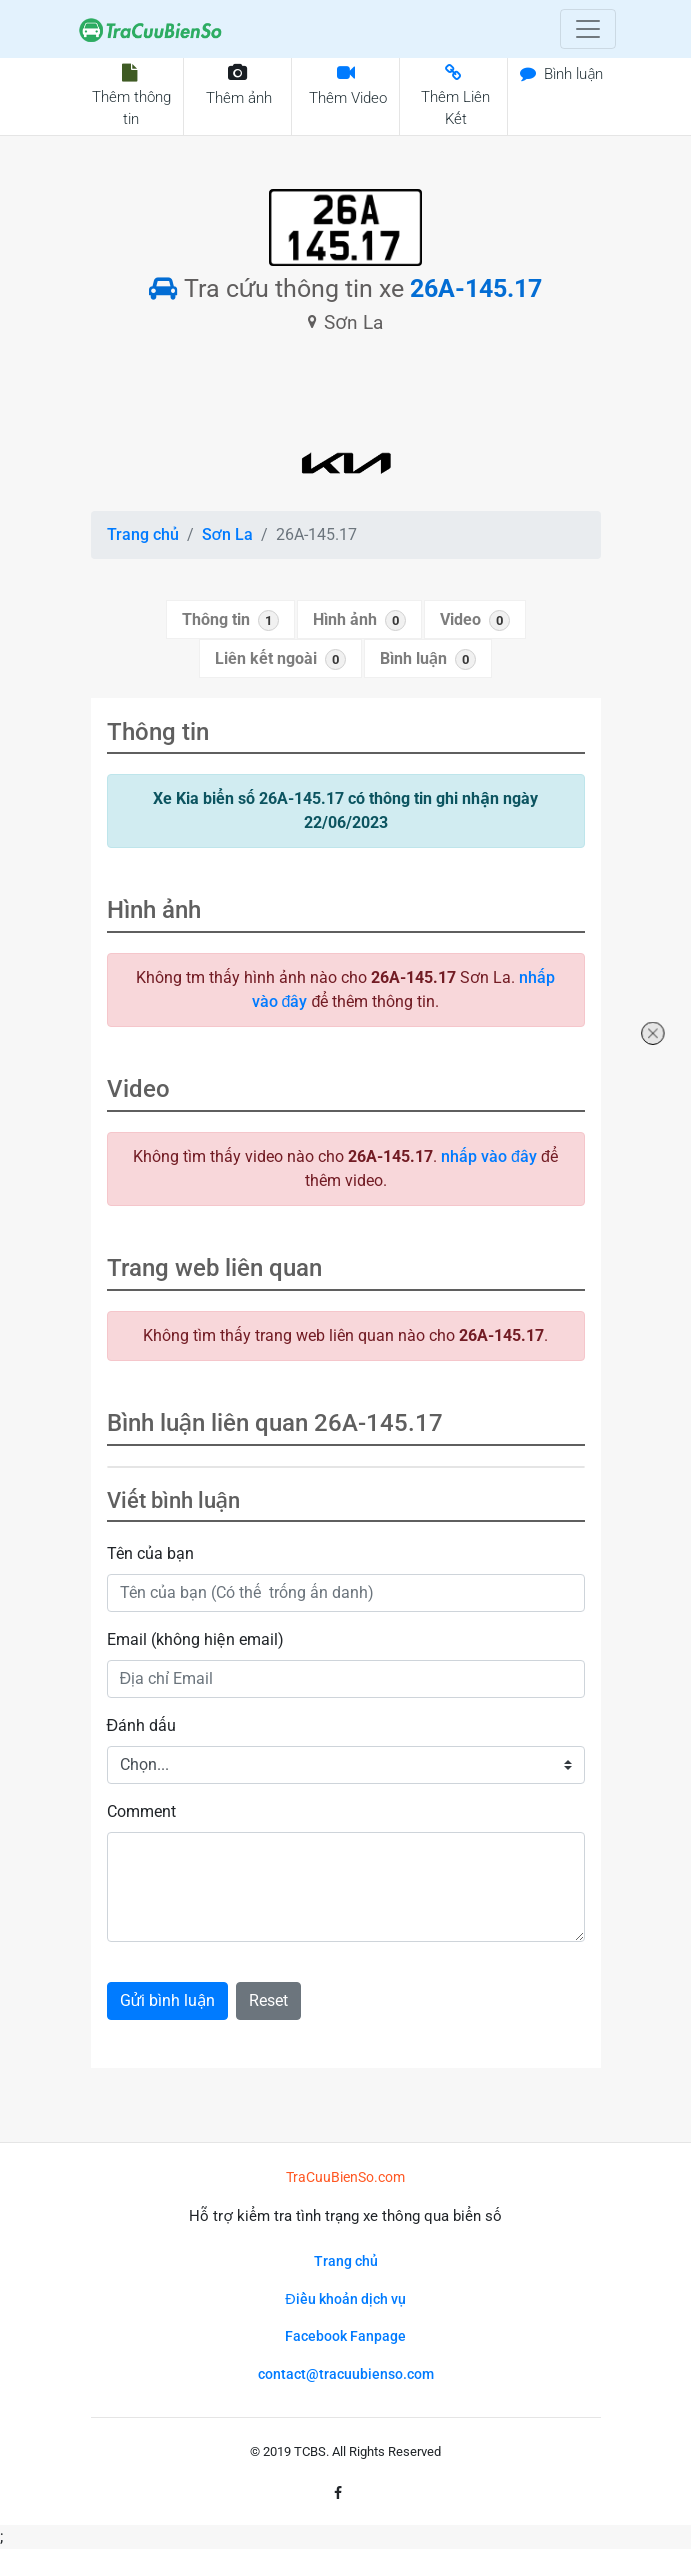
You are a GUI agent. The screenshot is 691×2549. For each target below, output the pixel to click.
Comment (141, 1811)
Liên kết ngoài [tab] (280, 659)
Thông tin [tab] (230, 620)
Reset (268, 2000)
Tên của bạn (150, 1553)
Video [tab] (475, 620)
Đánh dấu (142, 1725)
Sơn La (227, 534)
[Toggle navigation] (588, 29)
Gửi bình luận (168, 2000)
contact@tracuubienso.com (346, 2374)
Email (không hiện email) (195, 1639)
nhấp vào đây (489, 1156)
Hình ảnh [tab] (359, 620)
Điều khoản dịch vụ (345, 2299)
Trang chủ (143, 534)
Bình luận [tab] (428, 659)
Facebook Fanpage (345, 2336)
